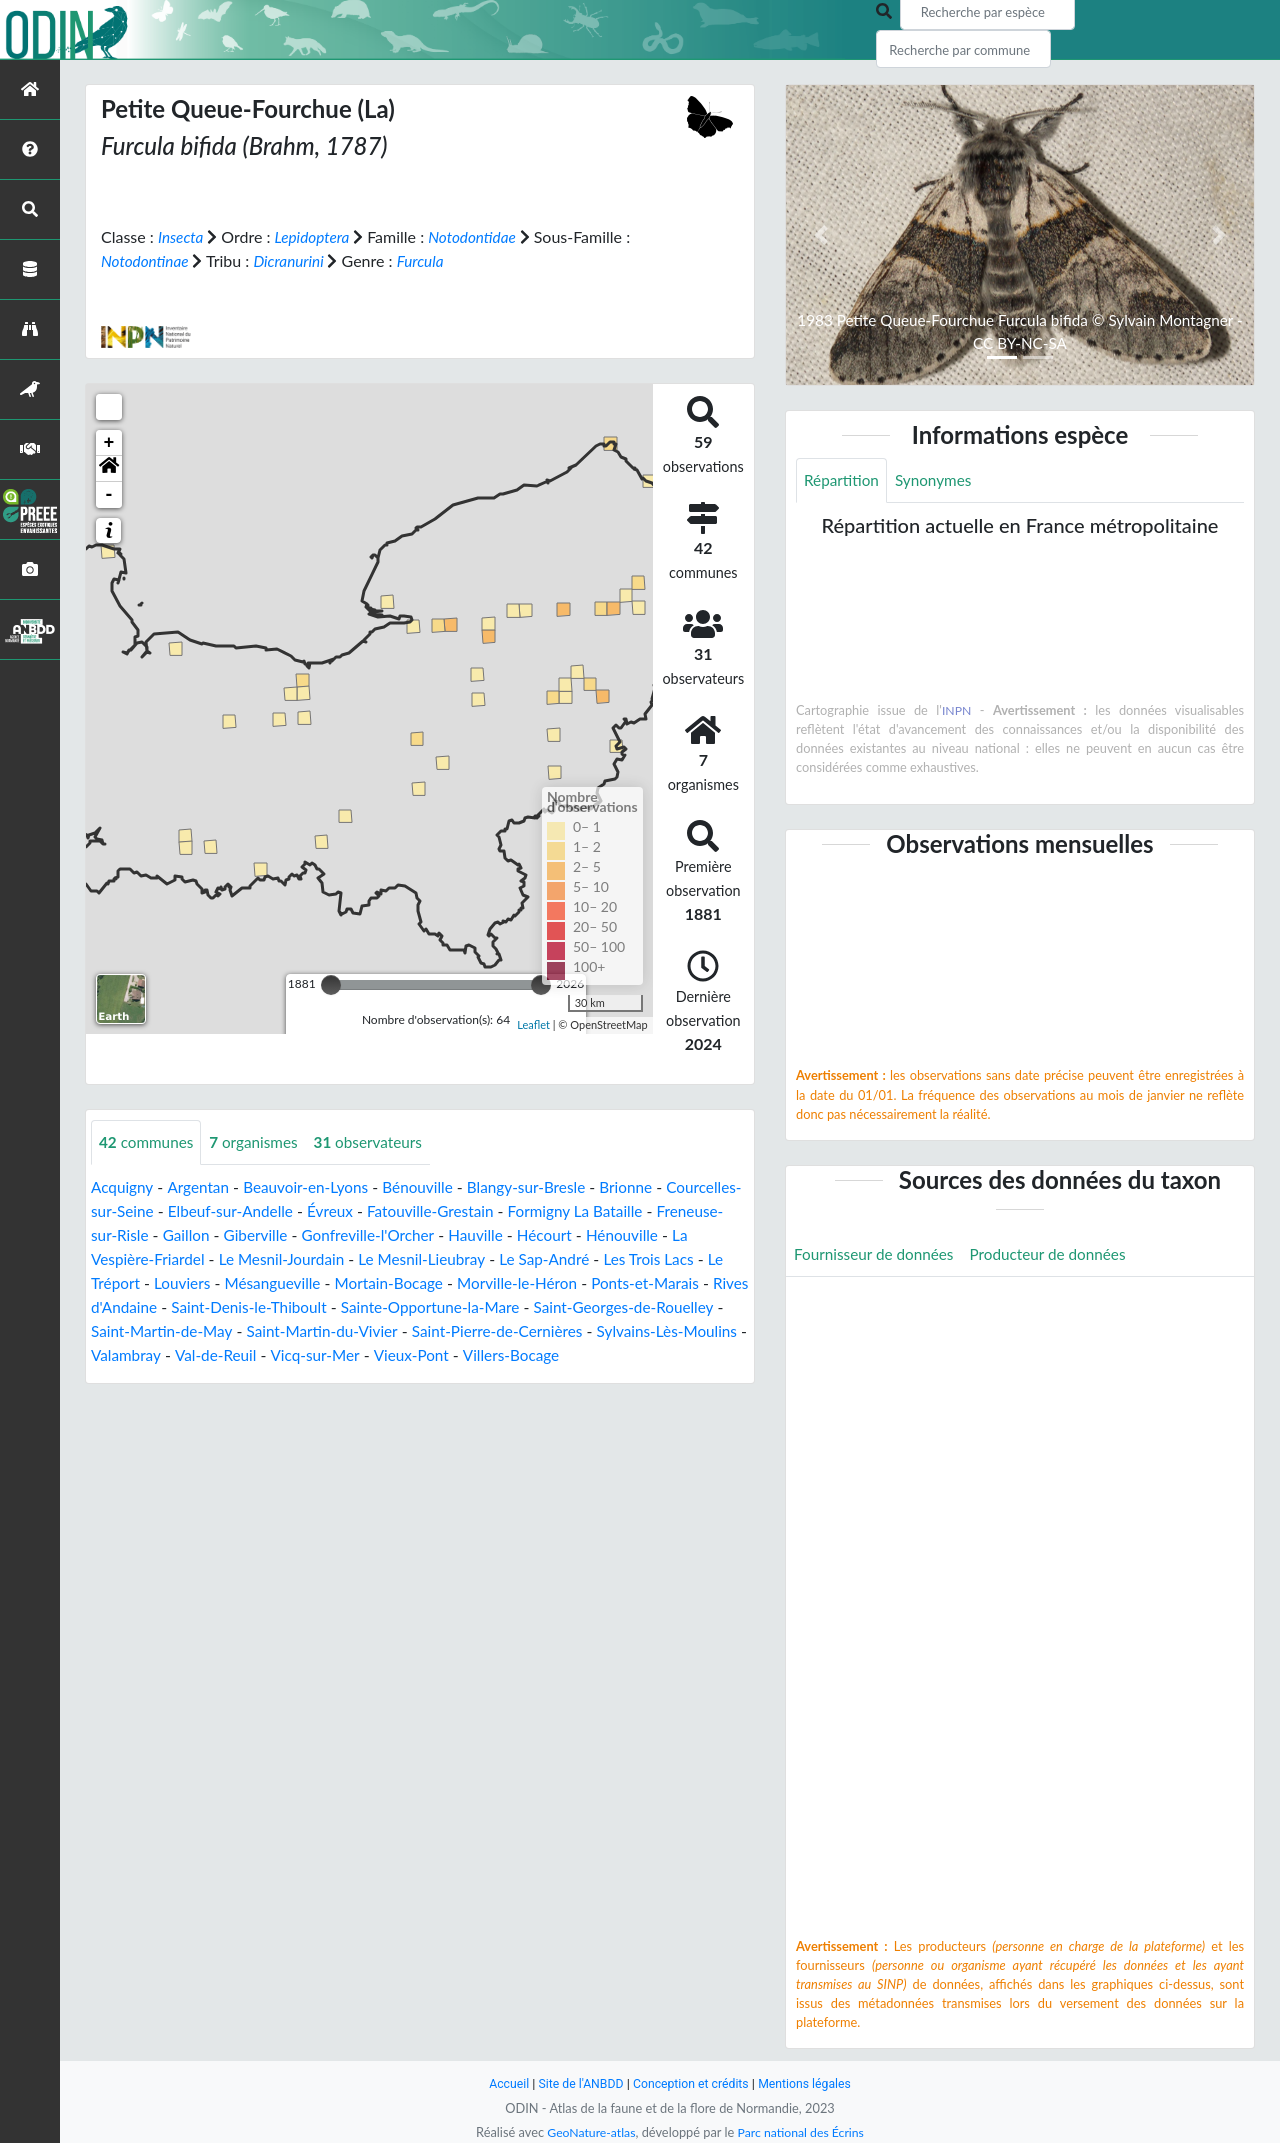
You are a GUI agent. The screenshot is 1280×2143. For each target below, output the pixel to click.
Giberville (341, 1234)
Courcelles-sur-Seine (163, 1210)
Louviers (314, 1282)
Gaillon (269, 1234)
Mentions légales (810, 2083)
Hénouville (128, 1258)
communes (148, 1141)
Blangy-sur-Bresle (543, 1186)
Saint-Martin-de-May (367, 1330)
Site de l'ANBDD (577, 2083)
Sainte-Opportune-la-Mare (612, 1306)
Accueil (502, 2083)
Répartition (843, 480)
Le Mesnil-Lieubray (545, 1258)
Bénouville (430, 1186)
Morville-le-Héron (663, 1282)
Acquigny (123, 1186)
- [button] (109, 494)
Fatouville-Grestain (523, 1210)
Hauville (570, 1234)
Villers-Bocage (141, 1378)
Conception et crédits (691, 2083)
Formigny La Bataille (673, 1210)
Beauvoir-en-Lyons (313, 1186)
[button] (109, 468)
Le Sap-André (672, 1258)
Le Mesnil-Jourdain (398, 1258)
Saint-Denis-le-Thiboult (423, 1306)
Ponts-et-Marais (147, 1306)
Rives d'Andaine (273, 1306)
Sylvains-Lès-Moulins (245, 1354)
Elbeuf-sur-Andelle (315, 1210)
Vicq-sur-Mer (564, 1354)
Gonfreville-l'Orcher (458, 1234)
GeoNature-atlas (588, 2132)
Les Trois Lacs (138, 1282)
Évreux (419, 1210)
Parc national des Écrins (803, 2132)
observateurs (378, 1141)
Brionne (646, 1186)
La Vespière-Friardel (250, 1258)
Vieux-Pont (663, 1354)
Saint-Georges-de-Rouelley (185, 1330)
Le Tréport (235, 1282)
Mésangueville (408, 1282)
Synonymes (938, 480)
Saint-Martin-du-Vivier (534, 1330)
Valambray (369, 1354)
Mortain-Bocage (528, 1282)
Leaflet (533, 1024)
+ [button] (109, 442)
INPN (956, 711)
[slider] (331, 984)
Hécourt (641, 1234)
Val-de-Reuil (461, 1354)
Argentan (201, 1186)
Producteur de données (1058, 1255)
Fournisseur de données (877, 1255)
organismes (260, 1141)
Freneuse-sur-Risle (166, 1234)
